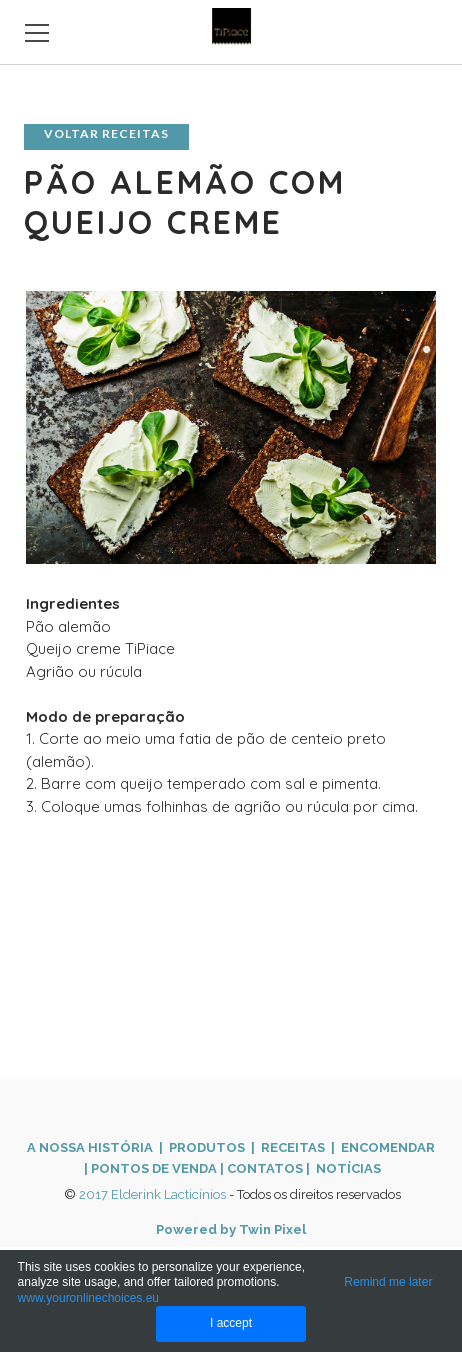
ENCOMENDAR (386, 1147)
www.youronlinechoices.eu (88, 1298)
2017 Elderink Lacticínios (152, 1194)
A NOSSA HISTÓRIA (90, 1147)
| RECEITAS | (291, 1147)
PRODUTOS (207, 1147)
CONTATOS (265, 1168)
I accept (231, 1323)
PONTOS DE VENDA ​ (155, 1168)
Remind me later (388, 1282)
